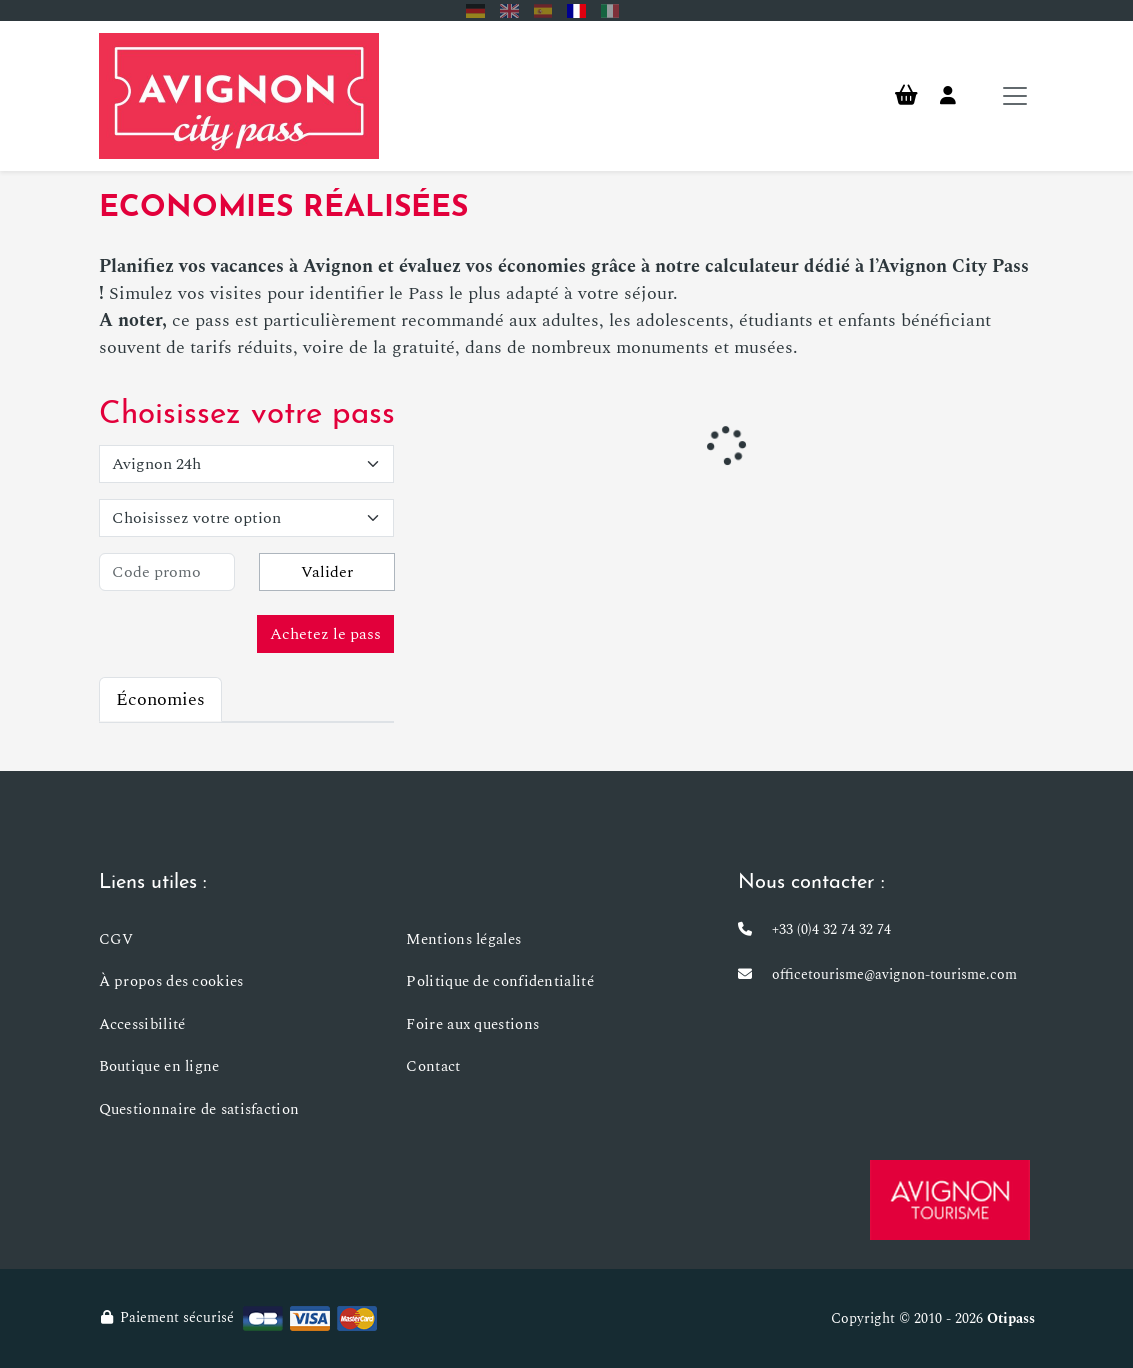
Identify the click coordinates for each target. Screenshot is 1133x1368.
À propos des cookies (171, 981)
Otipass (1011, 1318)
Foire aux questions (472, 1024)
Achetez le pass (325, 634)
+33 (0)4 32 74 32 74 (831, 929)
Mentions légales (463, 939)
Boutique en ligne (159, 1066)
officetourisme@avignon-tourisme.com (894, 974)
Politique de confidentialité (499, 981)
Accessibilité (142, 1024)
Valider (327, 572)
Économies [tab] (160, 699)
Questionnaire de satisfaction (199, 1109)
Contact (433, 1066)
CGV (116, 939)
